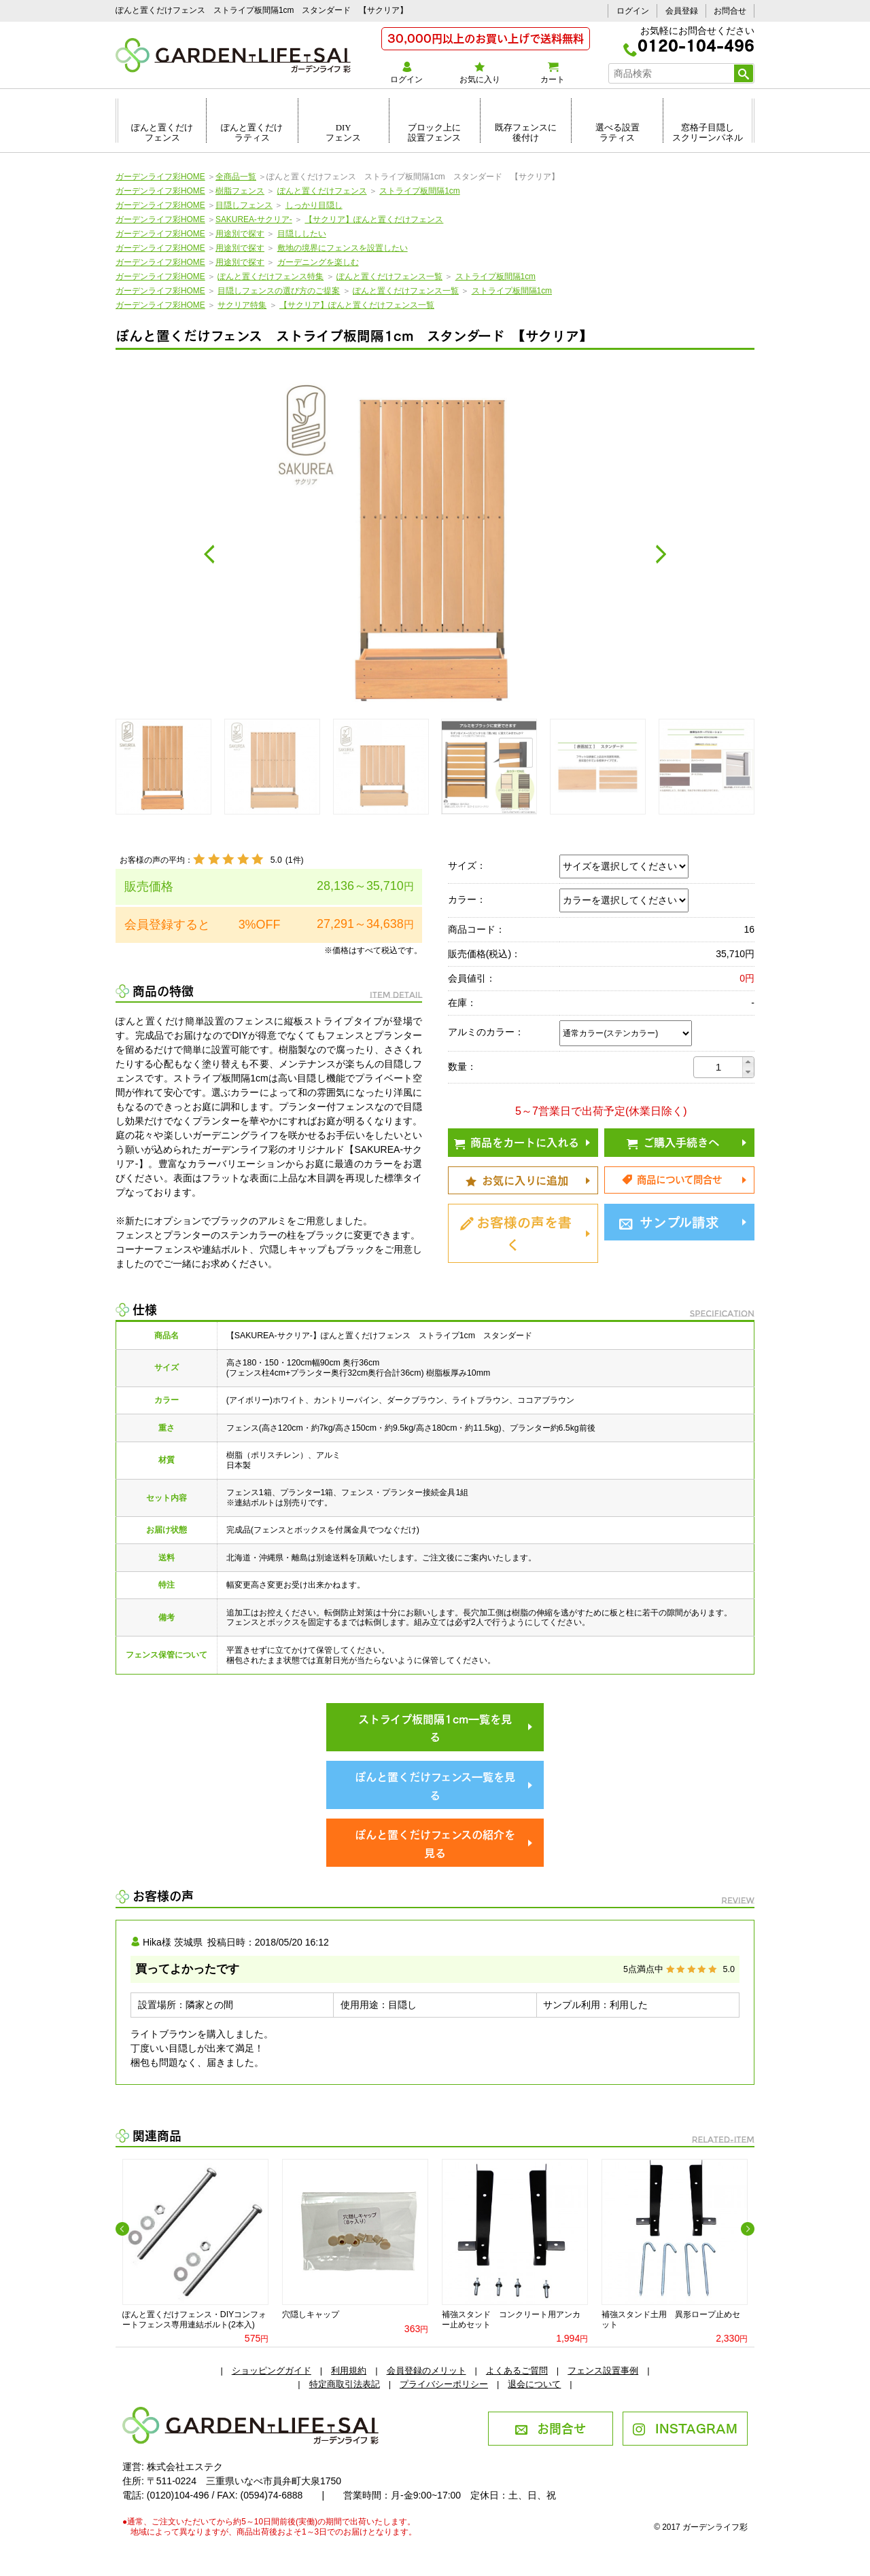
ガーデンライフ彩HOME (160, 176)
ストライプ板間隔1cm (419, 191)
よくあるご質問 (517, 2370)
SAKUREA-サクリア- (253, 219)
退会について (534, 2384)
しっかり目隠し (314, 205)
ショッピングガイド (271, 2370)
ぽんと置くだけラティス (252, 132)
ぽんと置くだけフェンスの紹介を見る (435, 1842)
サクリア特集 (242, 305)
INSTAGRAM (685, 2427)
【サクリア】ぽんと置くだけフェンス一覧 (356, 305)
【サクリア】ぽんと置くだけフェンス (373, 219)
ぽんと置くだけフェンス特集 (271, 276)
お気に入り (479, 73)
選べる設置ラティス (617, 132)
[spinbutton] (718, 1067)
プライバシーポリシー (444, 2384)
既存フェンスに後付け (526, 132)
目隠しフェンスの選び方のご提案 (279, 291)
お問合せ (730, 11)
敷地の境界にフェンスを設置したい (342, 248)
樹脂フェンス (239, 191)
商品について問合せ (671, 1178)
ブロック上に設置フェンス (434, 132)
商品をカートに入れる (516, 1141)
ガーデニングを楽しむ (318, 262)
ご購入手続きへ (673, 1141)
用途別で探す (239, 233)
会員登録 (681, 11)
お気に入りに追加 (517, 1179)
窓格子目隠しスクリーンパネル (707, 132)
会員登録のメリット (426, 2370)
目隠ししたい (301, 233)
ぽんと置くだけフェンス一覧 (389, 276)
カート (552, 73)
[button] (748, 1062)
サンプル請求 (669, 1221)
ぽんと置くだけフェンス (162, 132)
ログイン (632, 11)
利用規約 (348, 2370)
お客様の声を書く (516, 1232)
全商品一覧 (235, 176)
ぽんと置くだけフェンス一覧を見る (435, 1785)
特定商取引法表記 (344, 2384)
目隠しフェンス (244, 205)
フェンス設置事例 (603, 2370)
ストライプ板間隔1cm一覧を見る (435, 1727)
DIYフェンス (343, 132)
